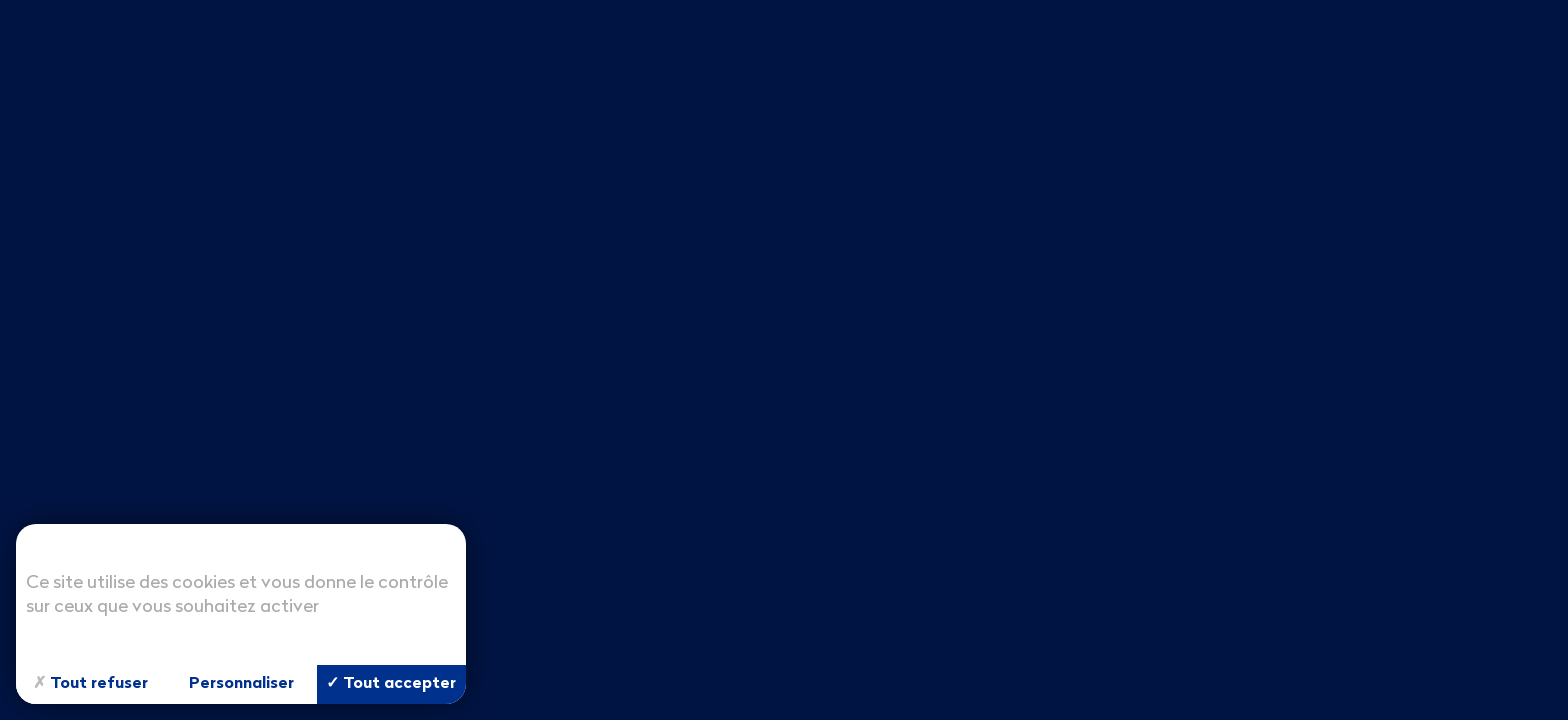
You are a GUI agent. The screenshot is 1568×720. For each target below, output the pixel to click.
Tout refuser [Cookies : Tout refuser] (90, 684)
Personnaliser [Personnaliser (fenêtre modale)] (241, 684)
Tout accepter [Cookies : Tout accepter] (391, 684)
